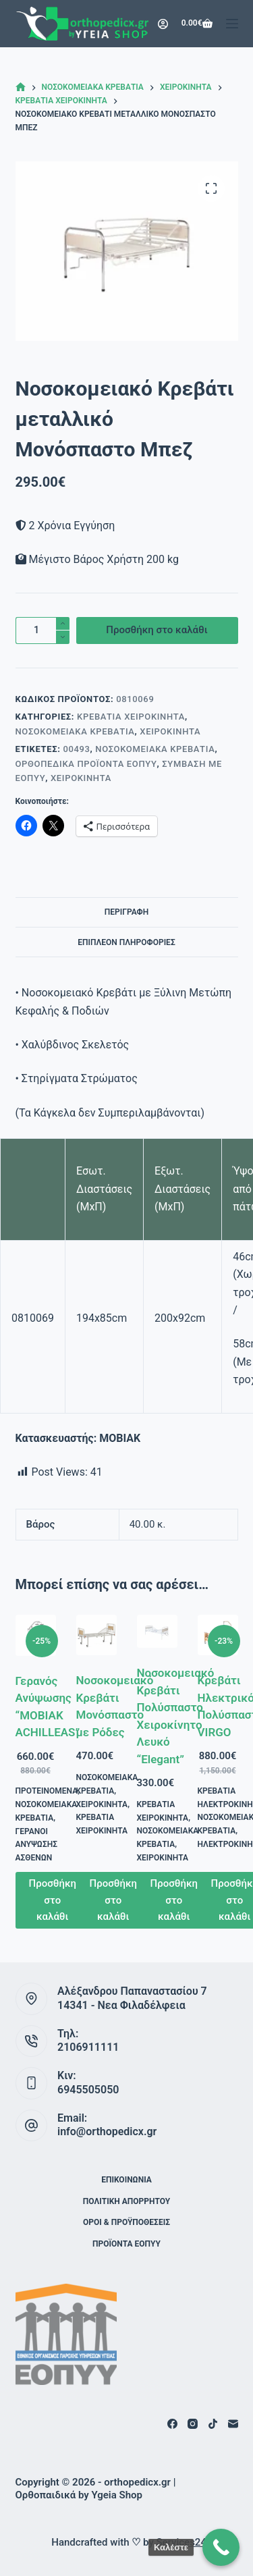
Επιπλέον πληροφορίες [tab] (126, 942)
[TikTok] (213, 2424)
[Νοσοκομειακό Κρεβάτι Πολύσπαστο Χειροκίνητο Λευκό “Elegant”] (157, 1631)
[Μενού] (232, 24)
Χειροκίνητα (170, 731)
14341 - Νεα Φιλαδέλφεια (121, 2005)
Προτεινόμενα (47, 1791)
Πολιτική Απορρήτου (126, 2201)
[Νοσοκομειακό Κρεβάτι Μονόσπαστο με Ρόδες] (96, 1635)
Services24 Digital (196, 2542)
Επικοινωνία (126, 2179)
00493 (76, 749)
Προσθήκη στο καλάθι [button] (53, 1900)
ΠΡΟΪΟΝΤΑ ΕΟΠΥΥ (126, 2244)
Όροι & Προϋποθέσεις (126, 2222)
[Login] (163, 24)
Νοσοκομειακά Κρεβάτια (75, 731)
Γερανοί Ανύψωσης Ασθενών (37, 1845)
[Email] (233, 2424)
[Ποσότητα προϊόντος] (42, 630)
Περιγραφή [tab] (126, 912)
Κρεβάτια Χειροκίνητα (131, 717)
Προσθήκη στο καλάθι (156, 630)
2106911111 (88, 2047)
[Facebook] (172, 2424)
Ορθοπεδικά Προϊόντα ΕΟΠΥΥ (86, 764)
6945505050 (88, 2089)
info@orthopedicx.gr (107, 2131)
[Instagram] (193, 2424)
